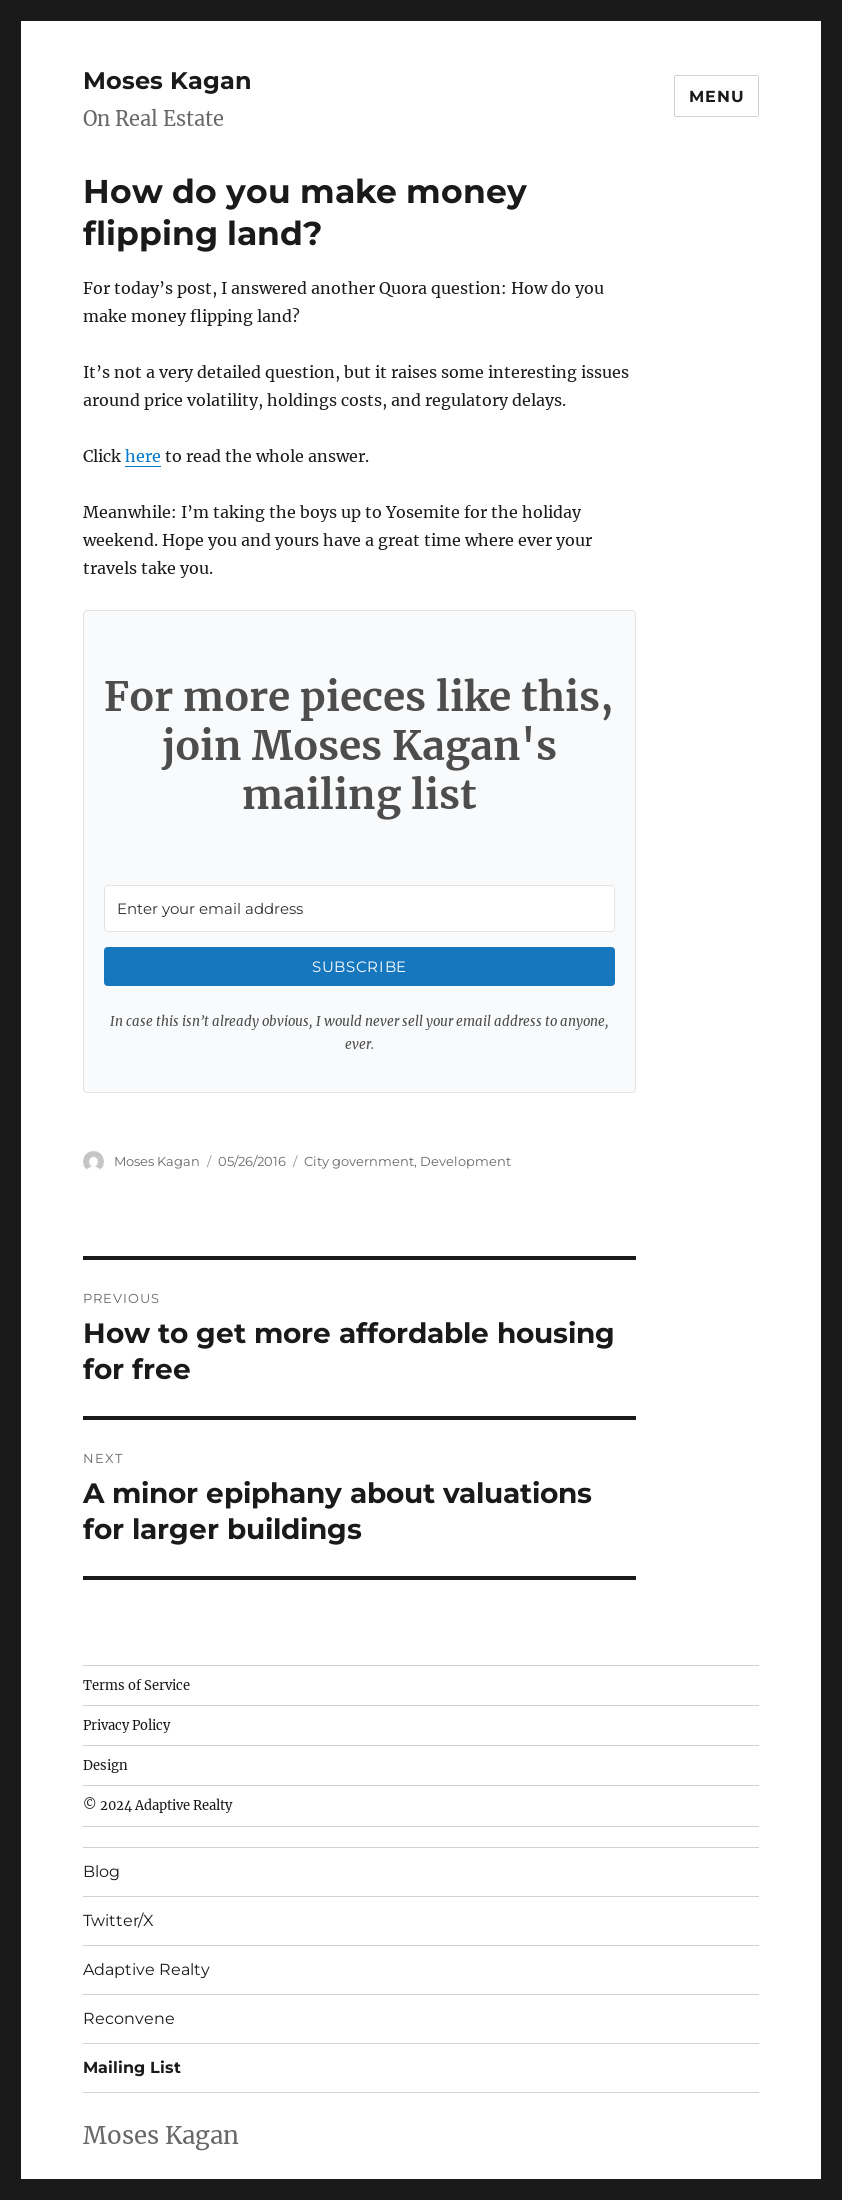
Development (465, 1161)
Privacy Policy (126, 1725)
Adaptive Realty (146, 1969)
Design (105, 1765)
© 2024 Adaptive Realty (157, 1805)
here (143, 456)
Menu (716, 96)
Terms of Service (136, 1685)
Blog (101, 1871)
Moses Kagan (167, 80)
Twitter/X (118, 1920)
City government (359, 1161)
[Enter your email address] (360, 908)
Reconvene (129, 2018)
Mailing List (132, 2067)
